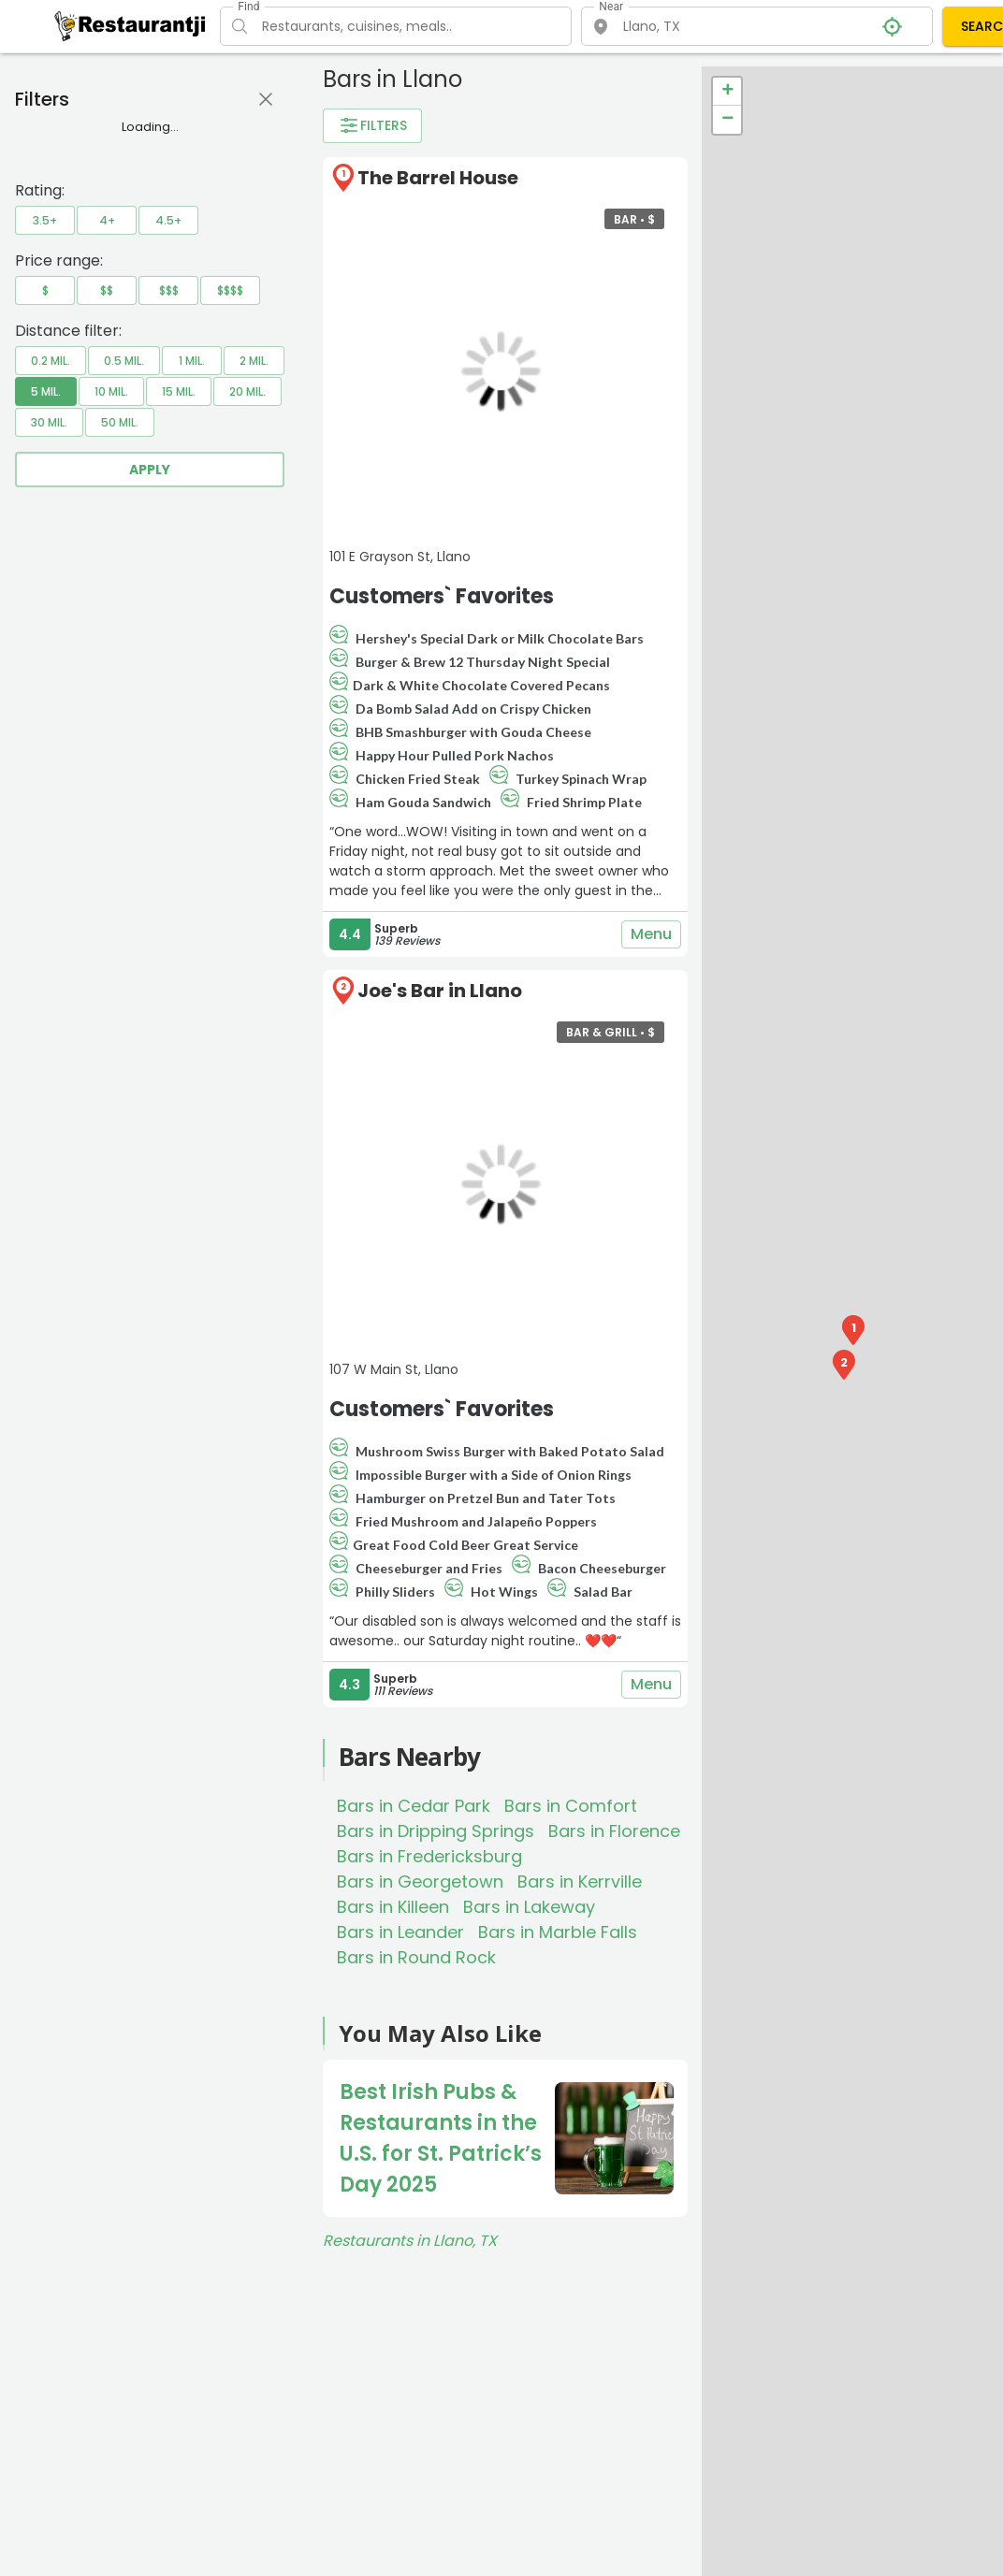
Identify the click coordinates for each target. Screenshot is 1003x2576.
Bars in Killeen (393, 1906)
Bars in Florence (614, 1831)
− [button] (727, 120)
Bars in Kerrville (579, 1881)
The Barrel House (437, 177)
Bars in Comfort (570, 1805)
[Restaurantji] (130, 25)
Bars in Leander (400, 1932)
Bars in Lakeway (529, 1906)
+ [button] (727, 92)
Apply (149, 469)
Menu (651, 934)
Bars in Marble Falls (557, 1932)
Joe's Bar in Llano (439, 990)
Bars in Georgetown (420, 1881)
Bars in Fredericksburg (429, 1856)
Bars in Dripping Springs (435, 1831)
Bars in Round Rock (416, 1957)
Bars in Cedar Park (413, 1805)
